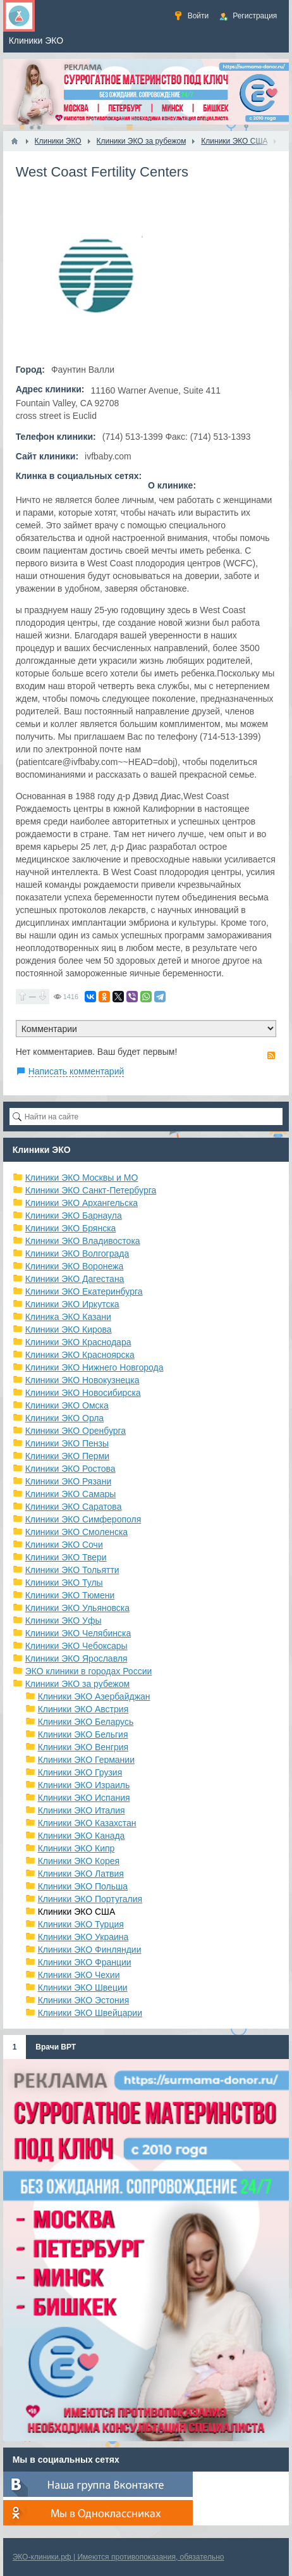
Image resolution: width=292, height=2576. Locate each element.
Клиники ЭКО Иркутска (72, 1304)
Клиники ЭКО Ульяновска (77, 1608)
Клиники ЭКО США (77, 1912)
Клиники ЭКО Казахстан (87, 1823)
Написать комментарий (76, 1071)
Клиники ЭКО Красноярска (80, 1355)
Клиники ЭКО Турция (81, 1924)
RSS (271, 1055)
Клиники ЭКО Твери (66, 1557)
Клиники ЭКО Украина (83, 1937)
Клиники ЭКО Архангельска (81, 1203)
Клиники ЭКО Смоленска (76, 1532)
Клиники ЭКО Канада (81, 1836)
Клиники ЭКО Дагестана (75, 1279)
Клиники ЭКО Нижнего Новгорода (94, 1367)
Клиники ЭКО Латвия (81, 1874)
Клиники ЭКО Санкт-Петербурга (91, 1190)
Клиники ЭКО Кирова (68, 1329)
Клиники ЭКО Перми (67, 1456)
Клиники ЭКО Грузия (80, 1772)
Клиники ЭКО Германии (86, 1760)
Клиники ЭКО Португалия (90, 1899)
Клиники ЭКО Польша (83, 1886)
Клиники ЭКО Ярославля (76, 1658)
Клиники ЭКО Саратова (73, 1507)
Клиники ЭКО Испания (84, 1798)
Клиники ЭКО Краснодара (78, 1342)
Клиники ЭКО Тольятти (72, 1570)
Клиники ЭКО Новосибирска (83, 1393)
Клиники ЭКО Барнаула (73, 1215)
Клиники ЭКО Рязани (68, 1481)
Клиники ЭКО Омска (67, 1405)
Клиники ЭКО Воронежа (74, 1266)
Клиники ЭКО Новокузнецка (82, 1380)
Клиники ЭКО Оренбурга (75, 1431)
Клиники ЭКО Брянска (70, 1228)
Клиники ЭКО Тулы (64, 1582)
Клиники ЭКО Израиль (84, 1785)
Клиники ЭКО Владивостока (82, 1241)
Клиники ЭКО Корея (78, 1861)
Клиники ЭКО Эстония (84, 2000)
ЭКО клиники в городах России (88, 1671)
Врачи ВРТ (55, 2047)
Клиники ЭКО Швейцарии (90, 2013)
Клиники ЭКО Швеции (83, 1987)
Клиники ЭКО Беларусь (86, 1722)
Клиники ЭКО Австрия (83, 1709)
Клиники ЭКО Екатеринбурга (84, 1291)
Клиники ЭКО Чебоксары (76, 1646)
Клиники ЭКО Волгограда (77, 1253)
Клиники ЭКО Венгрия (83, 1747)
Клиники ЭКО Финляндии (90, 1949)
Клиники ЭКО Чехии (79, 1975)
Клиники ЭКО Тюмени (70, 1595)
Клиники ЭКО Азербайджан (94, 1696)
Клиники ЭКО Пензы (67, 1443)
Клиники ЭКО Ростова (70, 1469)
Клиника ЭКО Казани (68, 1317)
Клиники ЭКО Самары (70, 1494)
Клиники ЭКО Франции (84, 1962)
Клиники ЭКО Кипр (76, 1848)
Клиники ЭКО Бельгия (83, 1734)
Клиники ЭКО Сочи (64, 1545)
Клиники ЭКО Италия (81, 1810)
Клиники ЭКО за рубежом (77, 1684)
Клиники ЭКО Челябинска (78, 1633)
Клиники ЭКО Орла (64, 1418)
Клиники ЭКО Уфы (63, 1620)
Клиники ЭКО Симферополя (83, 1519)
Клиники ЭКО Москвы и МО (81, 1178)
